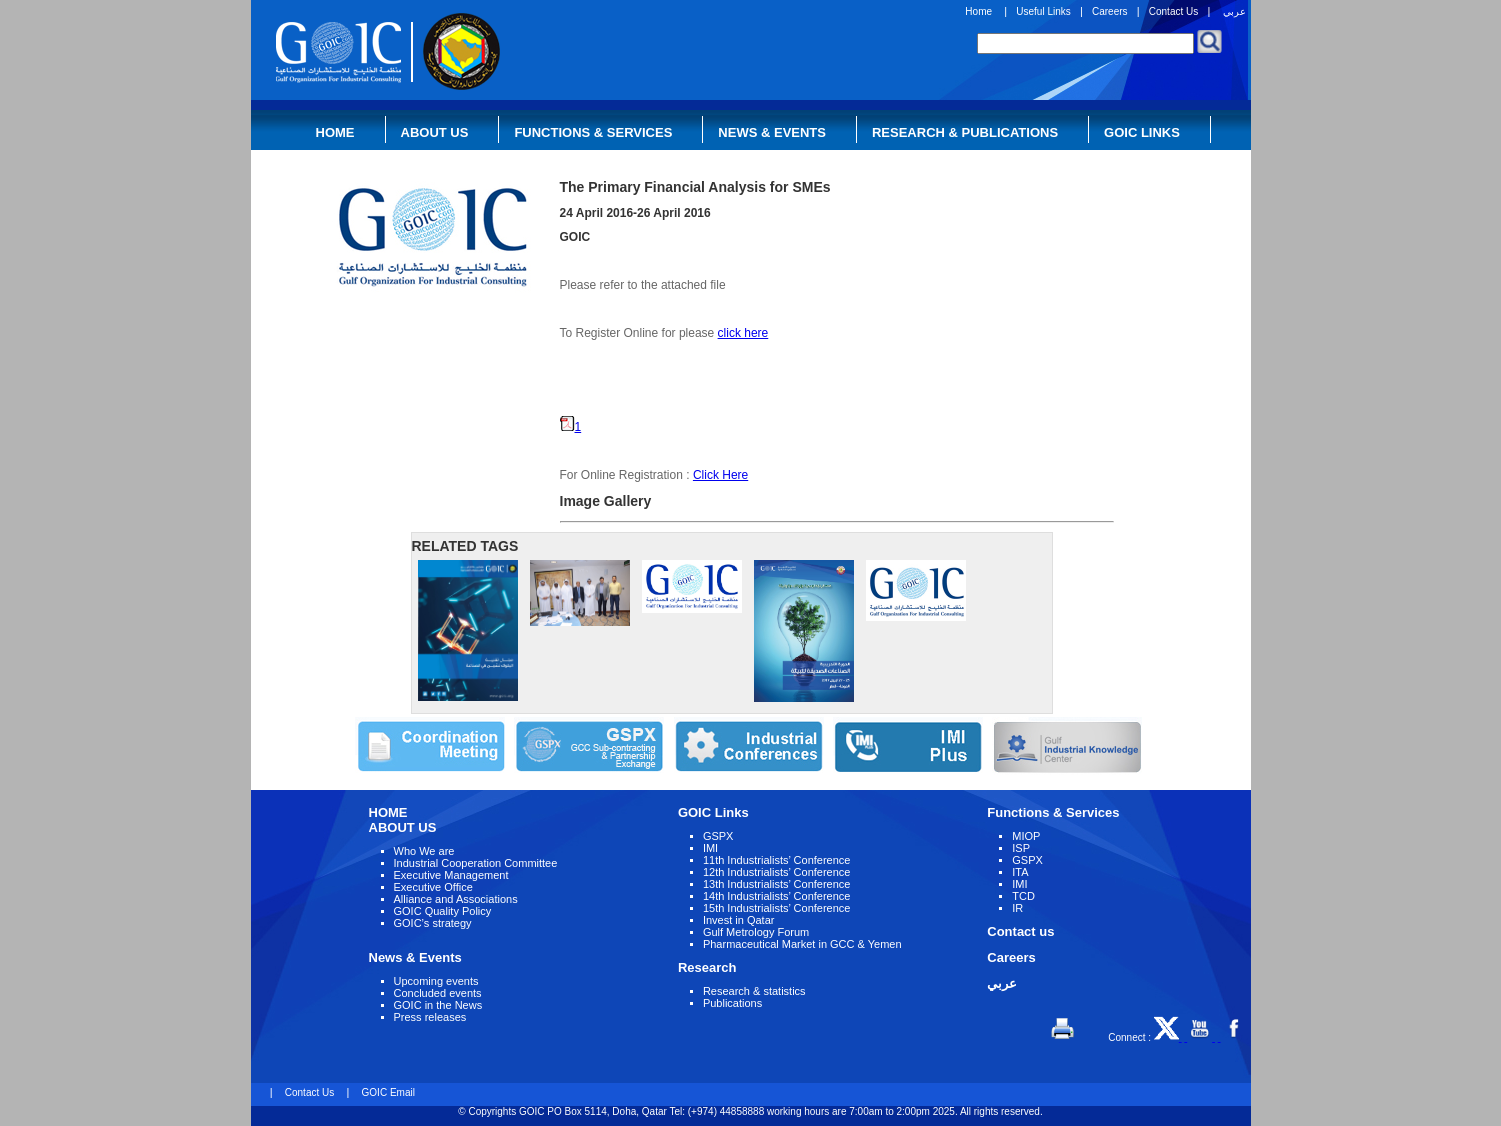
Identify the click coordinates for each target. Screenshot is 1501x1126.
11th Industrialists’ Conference (777, 860)
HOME (388, 812)
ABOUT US (403, 827)
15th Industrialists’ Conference (777, 908)
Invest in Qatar (739, 920)
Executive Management (451, 875)
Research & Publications (965, 132)
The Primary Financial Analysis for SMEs (695, 187)
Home (978, 11)
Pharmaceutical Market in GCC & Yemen (802, 944)
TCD (1023, 896)
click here (743, 333)
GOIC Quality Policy (443, 911)
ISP (1021, 848)
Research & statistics (754, 991)
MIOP (1026, 836)
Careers (1110, 11)
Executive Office (433, 887)
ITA (1020, 872)
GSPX (718, 836)
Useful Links (1043, 11)
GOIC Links (1142, 132)
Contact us (1020, 931)
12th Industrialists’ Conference (777, 872)
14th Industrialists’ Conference (777, 896)
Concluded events (438, 993)
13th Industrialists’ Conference (777, 884)
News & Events (772, 132)
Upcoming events (436, 981)
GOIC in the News (438, 1005)
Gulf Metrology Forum (756, 932)
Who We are (424, 851)
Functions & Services (593, 132)
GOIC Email (388, 1092)
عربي (1234, 11)
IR (1017, 908)
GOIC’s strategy (433, 923)
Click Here (720, 475)
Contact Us (1173, 11)
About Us (435, 132)
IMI (710, 848)
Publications (732, 1003)
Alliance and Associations (456, 899)
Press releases (430, 1017)
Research (707, 967)
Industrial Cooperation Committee (476, 863)
